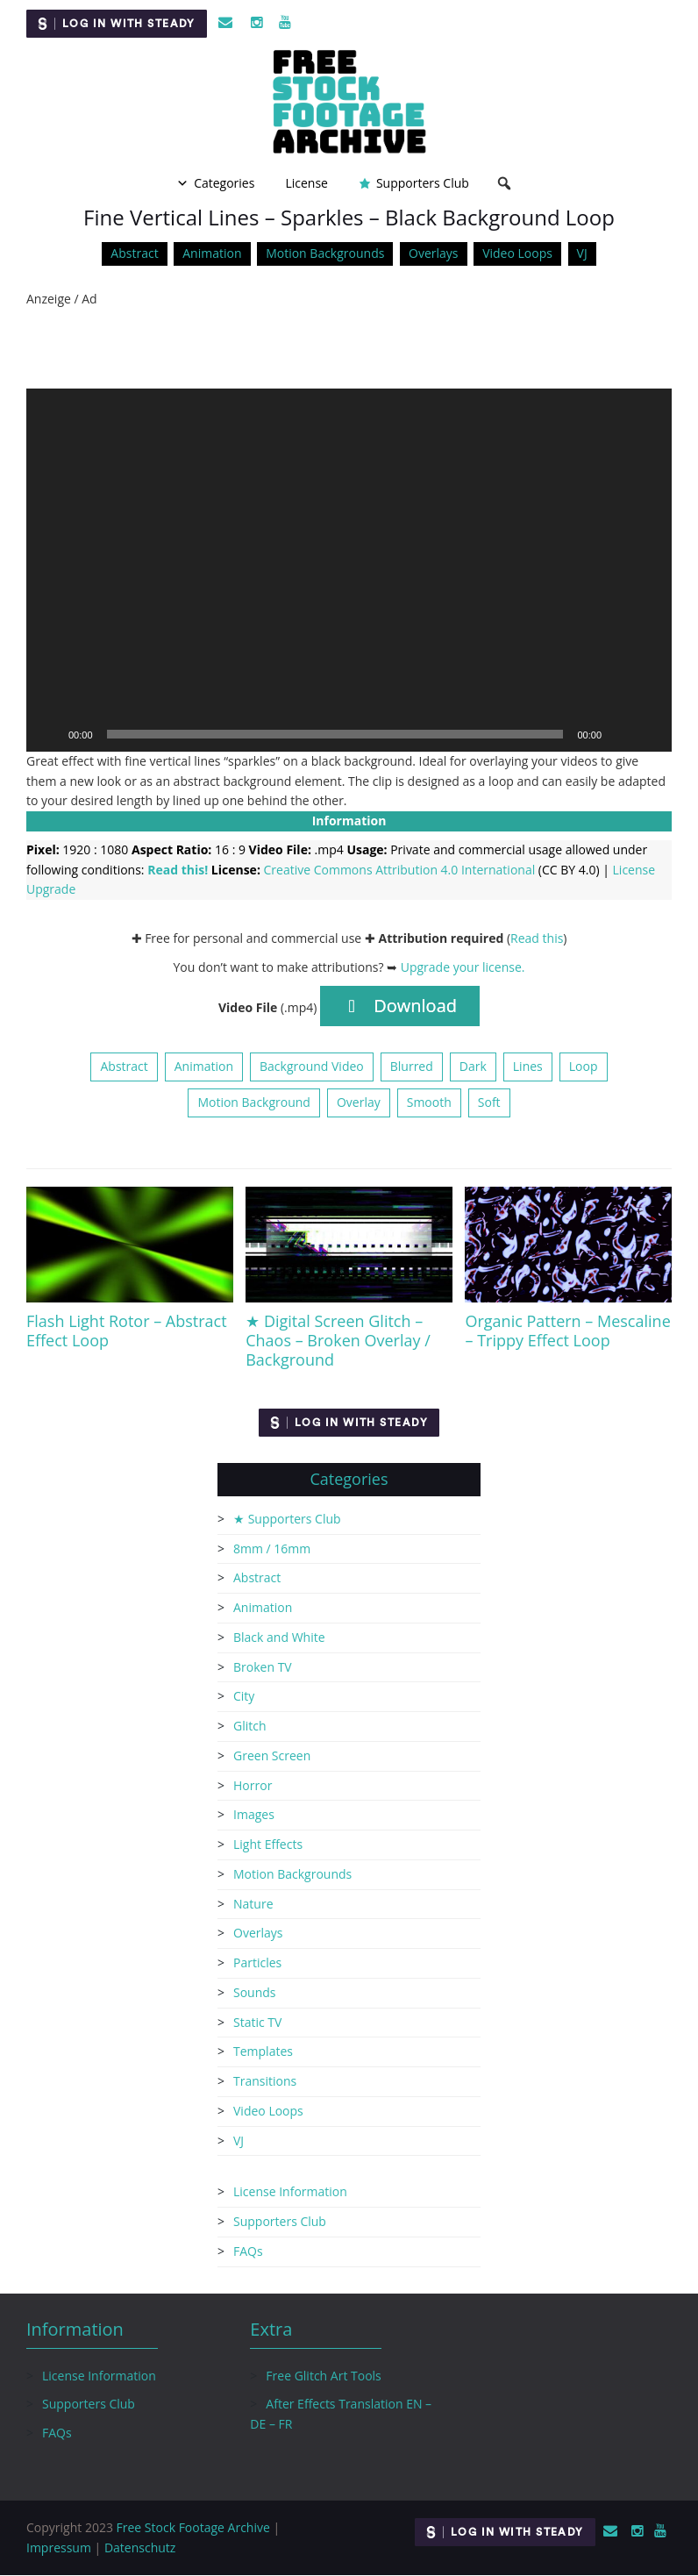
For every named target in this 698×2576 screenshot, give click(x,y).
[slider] (335, 734)
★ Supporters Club (287, 1518)
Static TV (257, 2022)
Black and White (279, 1637)
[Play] (49, 734)
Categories (224, 183)
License (306, 183)
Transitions (264, 2081)
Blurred (411, 1066)
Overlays (433, 253)
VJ (582, 253)
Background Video (312, 1066)
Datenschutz (139, 2547)
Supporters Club (422, 183)
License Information (290, 2192)
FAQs (248, 2251)
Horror (252, 1785)
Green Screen (271, 1755)
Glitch (250, 1725)
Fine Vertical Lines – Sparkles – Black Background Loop (349, 217)
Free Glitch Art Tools (323, 2375)
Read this (536, 938)
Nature (253, 1903)
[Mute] (621, 734)
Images (253, 1815)
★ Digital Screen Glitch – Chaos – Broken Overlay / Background (338, 1340)
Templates (263, 2052)
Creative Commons (400, 869)
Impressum (58, 2547)
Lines (528, 1066)
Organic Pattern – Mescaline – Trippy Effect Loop (567, 1330)
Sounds (254, 1992)
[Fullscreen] (649, 734)
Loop (583, 1066)
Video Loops (517, 253)
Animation (211, 253)
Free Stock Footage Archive (193, 2527)
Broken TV (262, 1667)
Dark (473, 1066)
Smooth (429, 1102)
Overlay (359, 1102)
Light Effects (268, 1844)
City (243, 1696)
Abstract (134, 253)
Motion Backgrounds (325, 253)
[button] (349, 570)
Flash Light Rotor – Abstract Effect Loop (126, 1330)
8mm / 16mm (271, 1548)
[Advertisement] (349, 349)
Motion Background (253, 1102)
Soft (489, 1102)
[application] (349, 570)
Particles (257, 1962)
